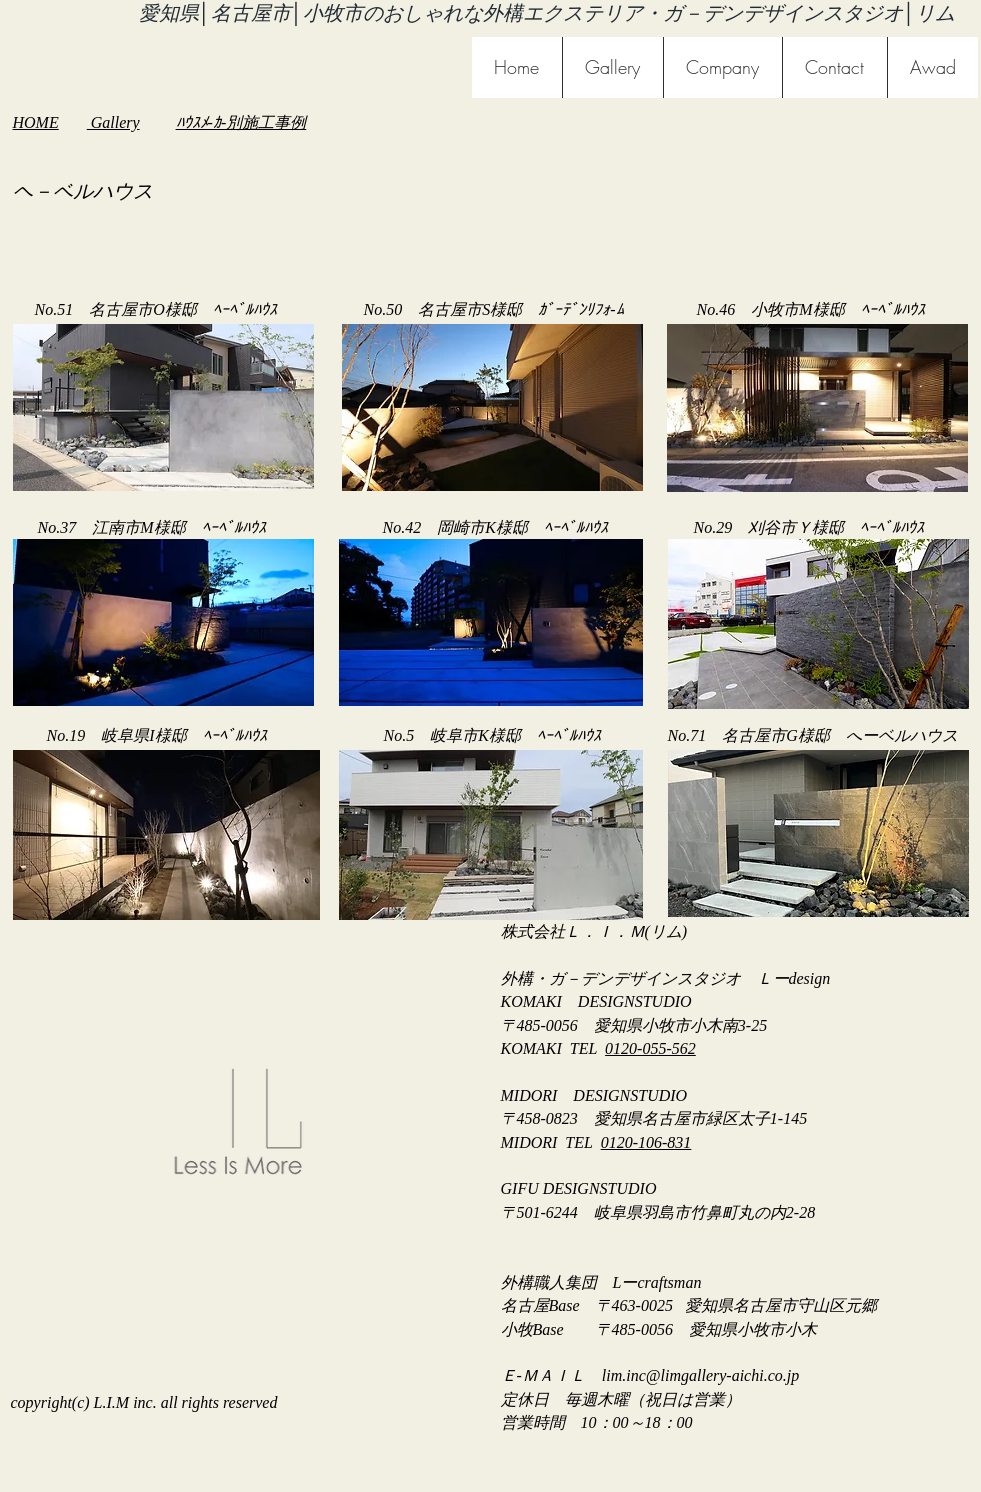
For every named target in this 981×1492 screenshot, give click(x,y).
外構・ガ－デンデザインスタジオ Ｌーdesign (666, 978)
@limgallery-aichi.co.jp (722, 1375)
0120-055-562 (650, 1048)
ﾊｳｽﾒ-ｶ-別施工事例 (241, 122)
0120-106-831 (646, 1142)
